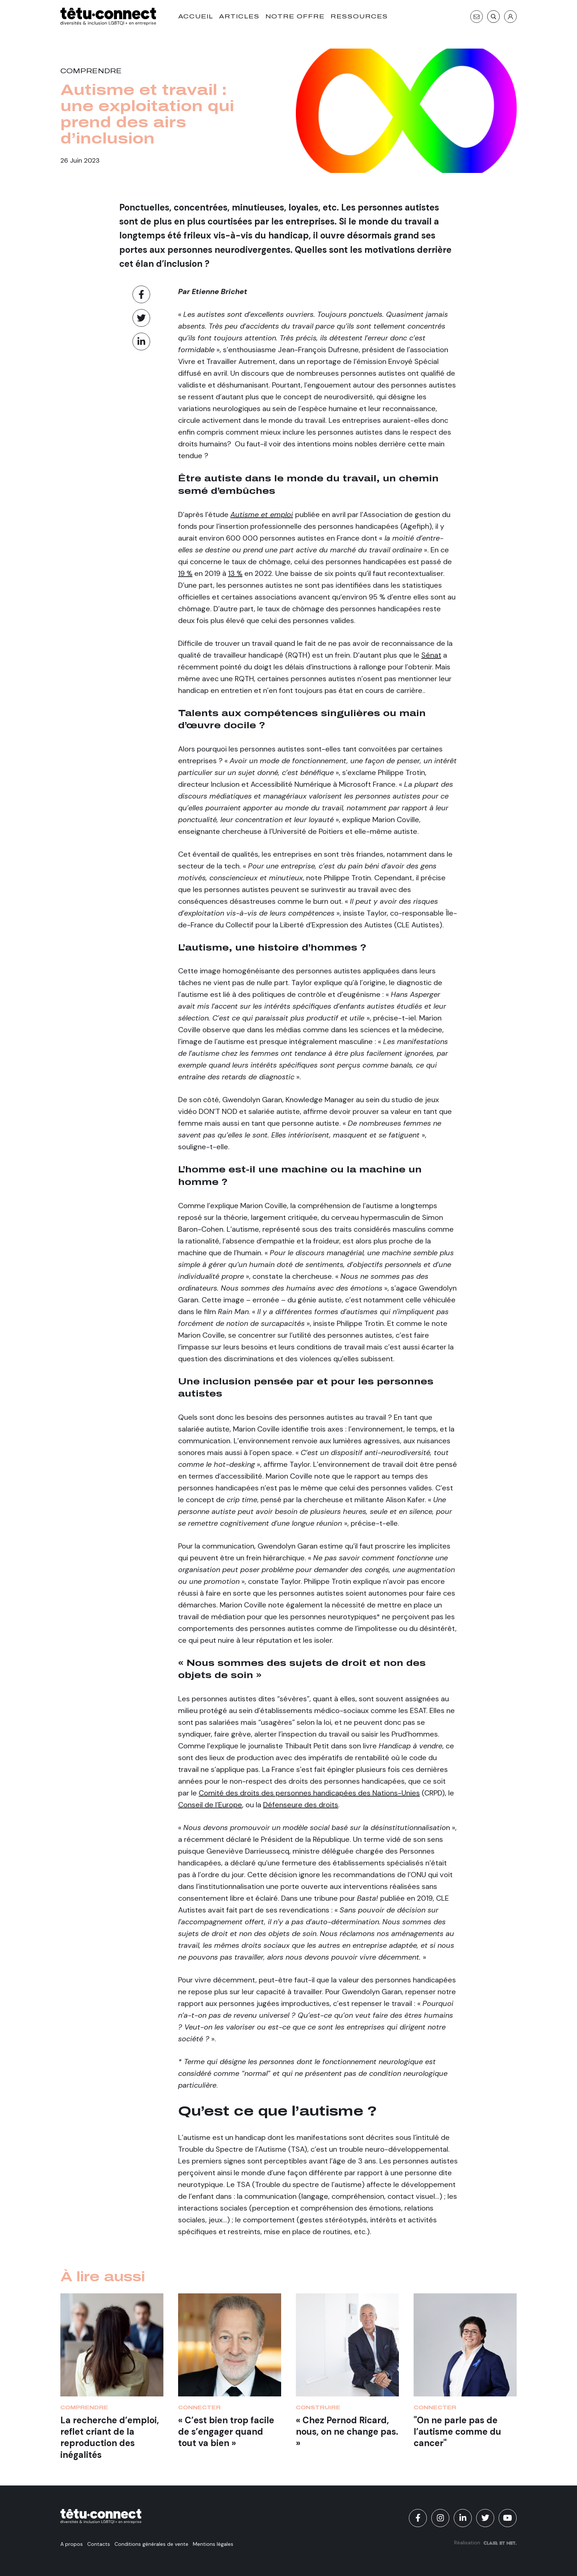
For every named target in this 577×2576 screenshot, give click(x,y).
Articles (239, 16)
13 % (235, 573)
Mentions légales (213, 2544)
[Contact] (476, 16)
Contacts (98, 2544)
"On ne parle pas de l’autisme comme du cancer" (457, 2431)
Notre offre (295, 16)
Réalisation (485, 2542)
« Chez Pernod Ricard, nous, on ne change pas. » (347, 2431)
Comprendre (91, 71)
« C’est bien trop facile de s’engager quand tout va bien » (226, 2431)
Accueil (195, 16)
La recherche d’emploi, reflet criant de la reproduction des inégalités (109, 2437)
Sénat (431, 655)
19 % (185, 573)
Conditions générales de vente (151, 2544)
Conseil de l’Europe (210, 1804)
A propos (71, 2544)
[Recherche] (493, 16)
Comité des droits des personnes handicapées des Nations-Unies (309, 1793)
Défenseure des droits (300, 1804)
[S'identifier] (510, 16)
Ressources (359, 16)
